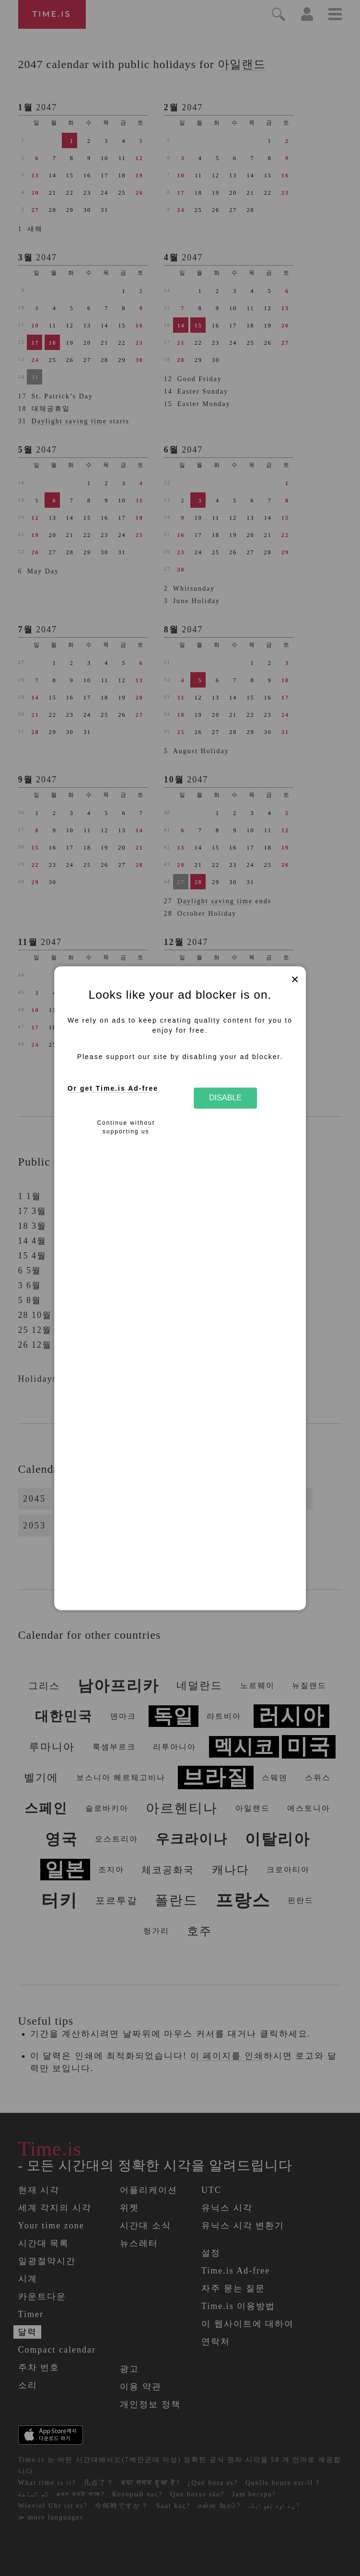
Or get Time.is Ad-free (113, 1089)
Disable (225, 1098)
